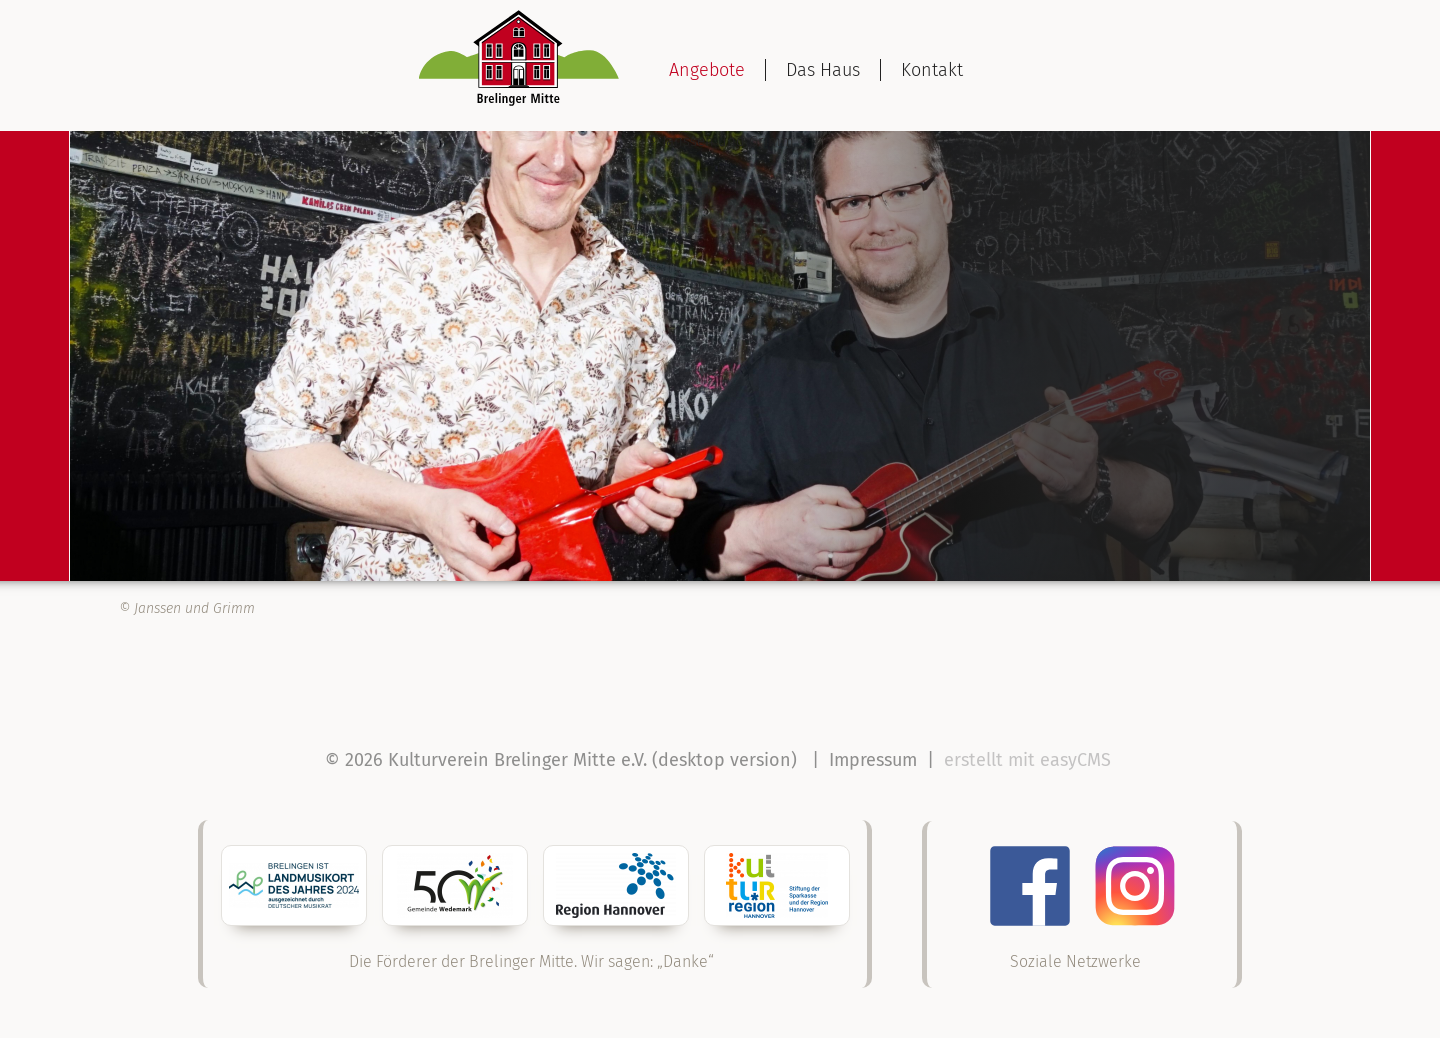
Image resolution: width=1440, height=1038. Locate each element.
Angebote (707, 70)
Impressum (873, 760)
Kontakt (932, 70)
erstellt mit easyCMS (1030, 760)
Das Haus (823, 70)
